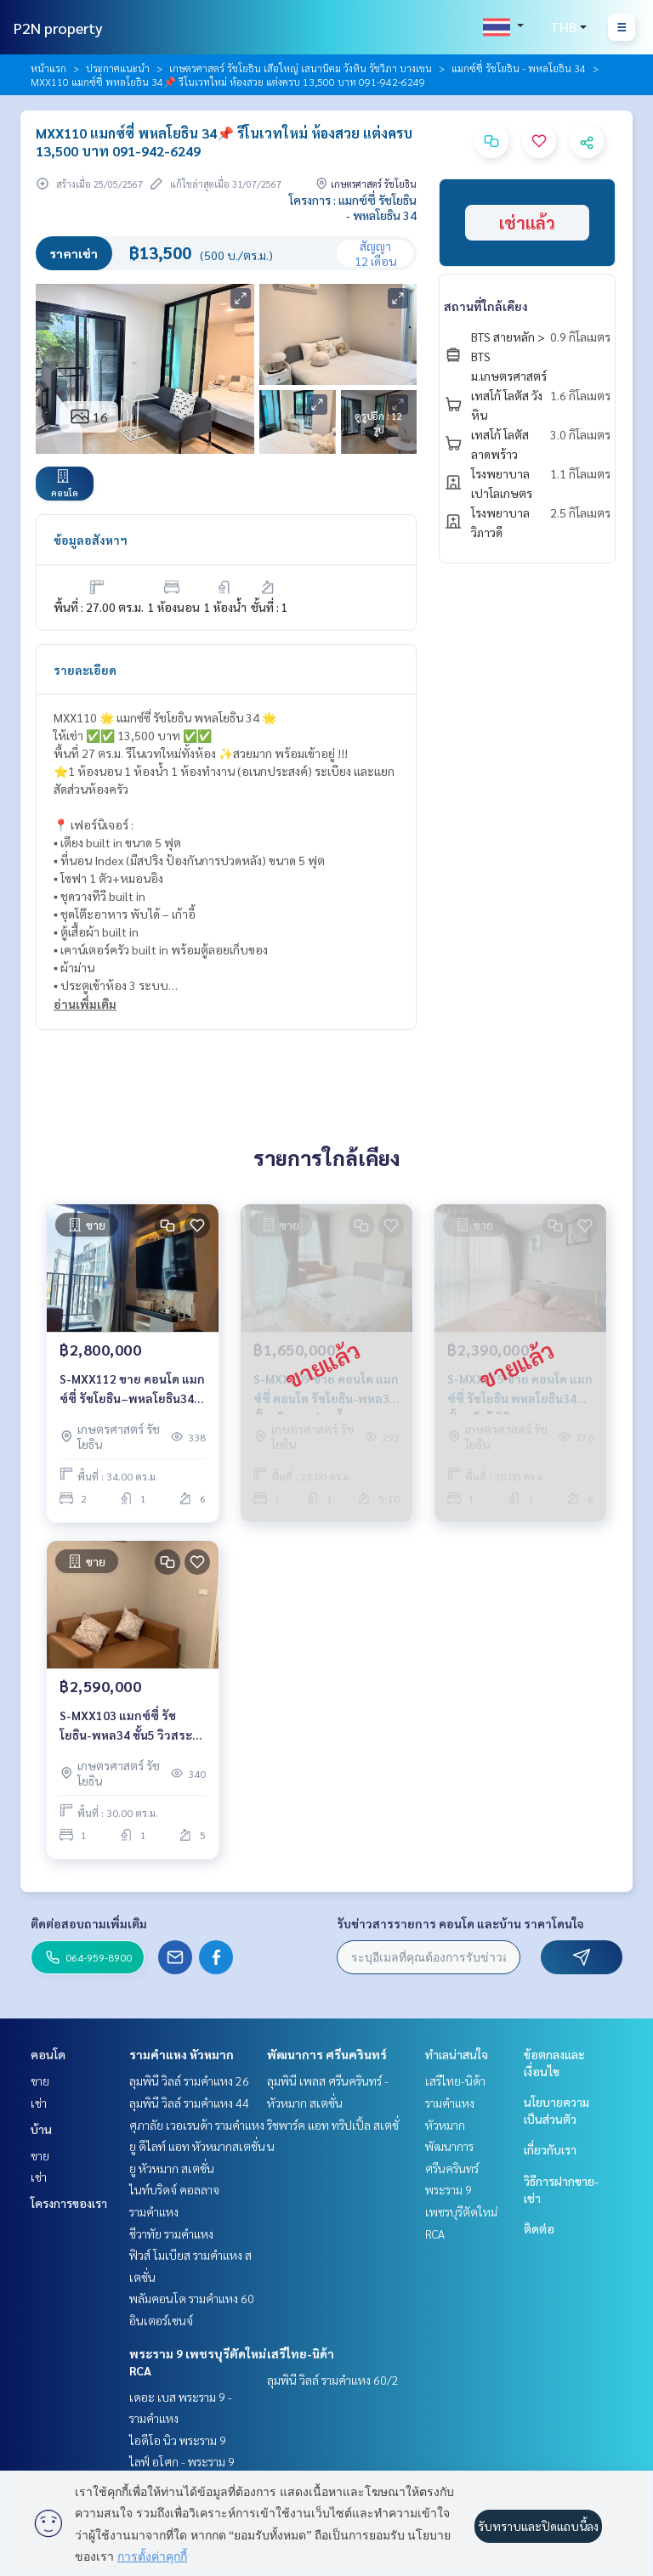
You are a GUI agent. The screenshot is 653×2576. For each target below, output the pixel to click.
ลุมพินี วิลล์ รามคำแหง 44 (189, 2102)
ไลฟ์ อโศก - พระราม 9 (182, 2461)
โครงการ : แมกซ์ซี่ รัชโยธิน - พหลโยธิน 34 (353, 207)
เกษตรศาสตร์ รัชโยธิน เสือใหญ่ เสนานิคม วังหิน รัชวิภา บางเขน (300, 68)
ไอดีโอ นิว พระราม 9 (177, 2440)
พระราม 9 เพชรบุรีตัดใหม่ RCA (461, 2211)
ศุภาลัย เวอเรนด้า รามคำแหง (196, 2124)
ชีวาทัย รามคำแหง (171, 2233)
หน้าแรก (48, 68)
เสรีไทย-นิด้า (300, 2353)
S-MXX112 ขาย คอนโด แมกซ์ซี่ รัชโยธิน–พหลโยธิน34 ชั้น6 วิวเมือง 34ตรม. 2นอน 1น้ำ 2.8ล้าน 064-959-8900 (132, 1389)
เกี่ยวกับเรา (550, 2149)
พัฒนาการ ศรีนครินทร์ (327, 2054)
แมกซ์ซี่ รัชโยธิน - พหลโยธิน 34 (518, 68)
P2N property (58, 27)
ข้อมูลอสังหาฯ (91, 539)
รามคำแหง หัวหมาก (181, 2054)
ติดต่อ (539, 2228)
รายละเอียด (85, 669)
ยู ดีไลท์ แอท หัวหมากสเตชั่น (197, 2146)
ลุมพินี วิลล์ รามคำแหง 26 (189, 2080)
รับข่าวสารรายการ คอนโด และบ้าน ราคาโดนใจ (460, 1923)
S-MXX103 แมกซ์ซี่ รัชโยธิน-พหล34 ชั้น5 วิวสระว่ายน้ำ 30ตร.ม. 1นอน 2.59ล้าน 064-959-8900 (126, 1725)
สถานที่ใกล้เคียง (486, 306)
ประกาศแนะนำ (118, 68)
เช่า (39, 2102)
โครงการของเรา (69, 2203)
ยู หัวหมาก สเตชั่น (171, 2168)
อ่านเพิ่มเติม (85, 1003)
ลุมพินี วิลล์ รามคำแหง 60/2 (333, 2379)
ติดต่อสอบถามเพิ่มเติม (89, 1923)
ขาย (40, 2080)
